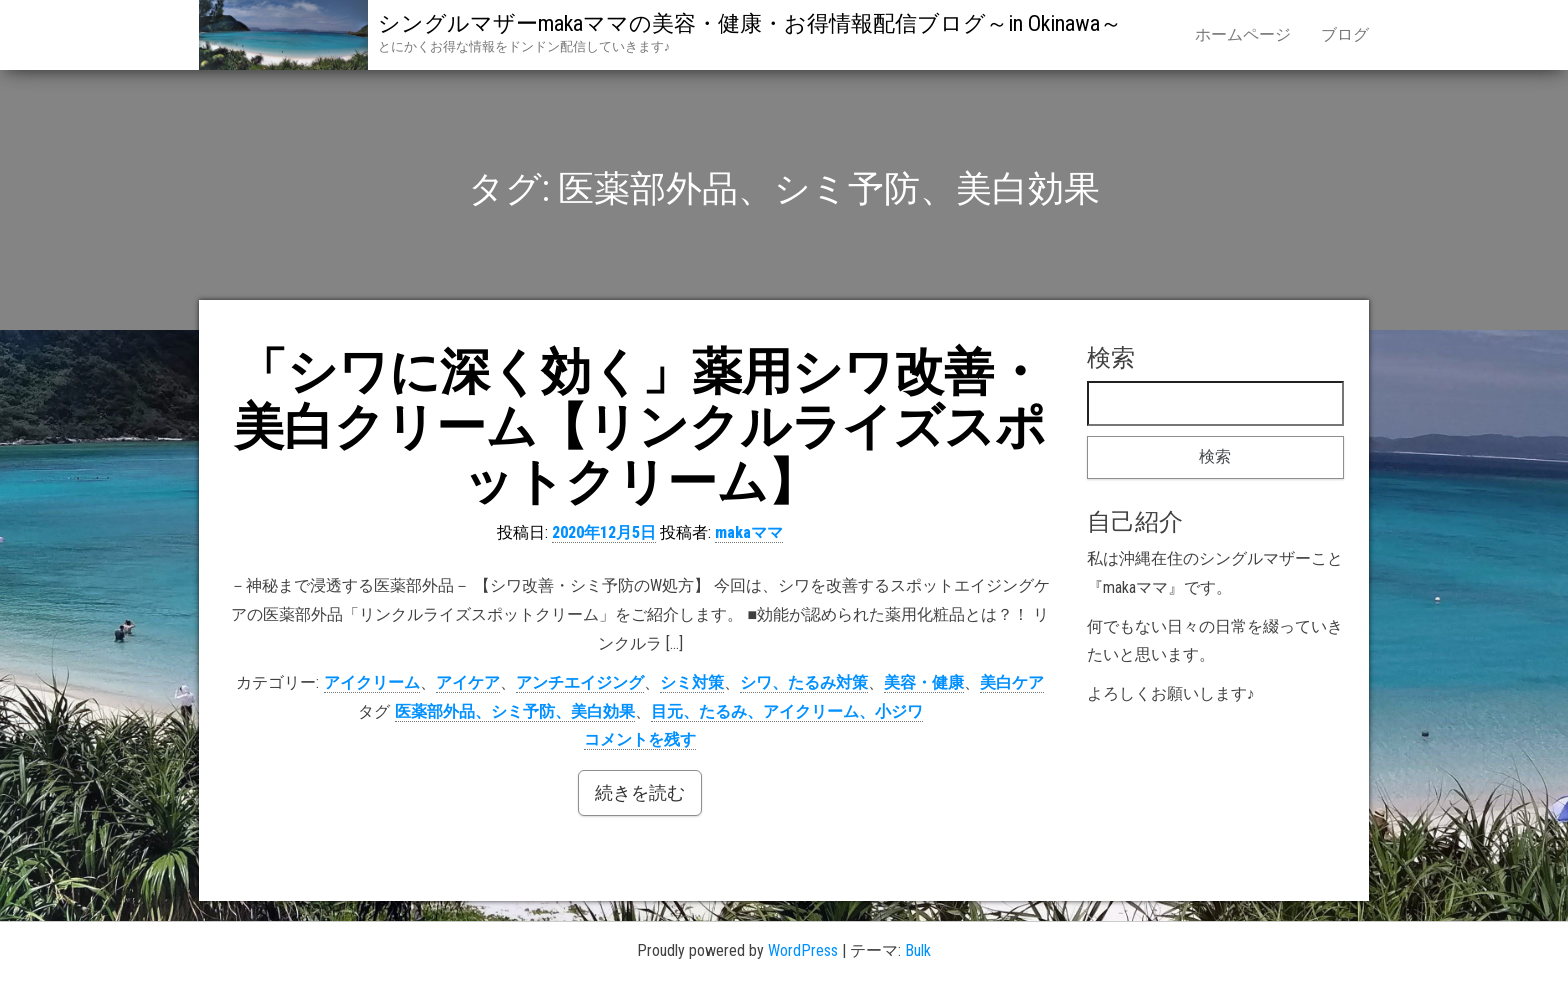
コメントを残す (640, 739)
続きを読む (640, 792)
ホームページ (1243, 34)
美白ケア (1012, 682)
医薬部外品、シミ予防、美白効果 (515, 711)
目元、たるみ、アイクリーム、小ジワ (787, 711)
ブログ (1345, 34)
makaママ (749, 532)
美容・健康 (924, 682)
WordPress (803, 950)
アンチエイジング (580, 682)
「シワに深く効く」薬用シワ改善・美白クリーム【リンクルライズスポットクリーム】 (640, 427)
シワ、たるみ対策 (804, 682)
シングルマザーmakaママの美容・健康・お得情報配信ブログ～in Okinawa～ (750, 23)
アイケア (468, 682)
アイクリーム (372, 682)
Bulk (918, 950)
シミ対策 (692, 682)
